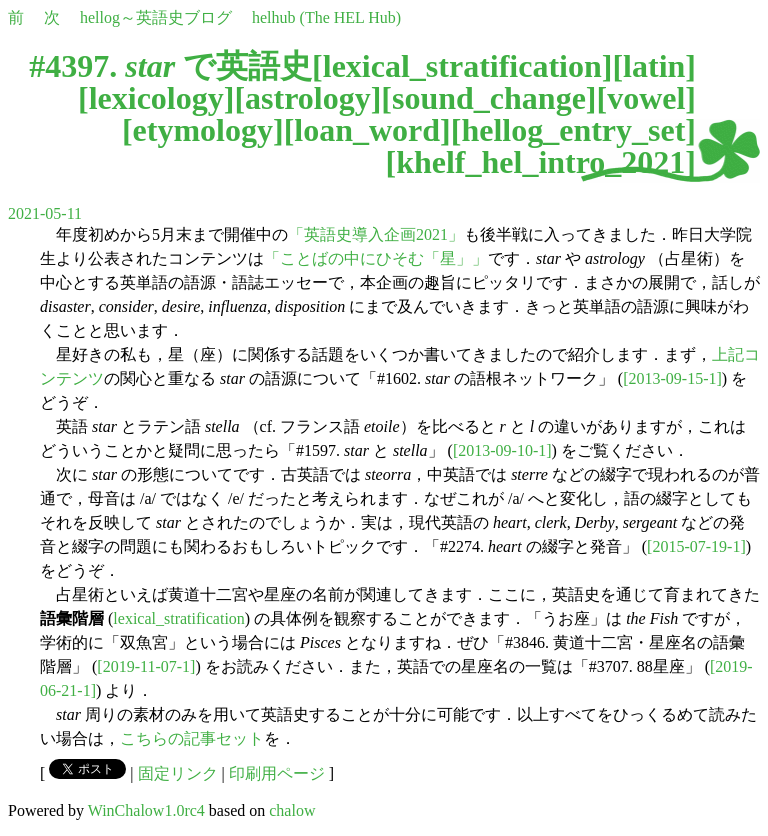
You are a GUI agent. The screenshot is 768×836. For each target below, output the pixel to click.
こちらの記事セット (192, 738)
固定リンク (178, 773)
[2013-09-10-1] (502, 450)
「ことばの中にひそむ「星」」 (376, 258)
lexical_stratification (462, 66)
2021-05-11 (45, 213)
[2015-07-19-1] (696, 546)
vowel (646, 98)
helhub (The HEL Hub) (326, 17)
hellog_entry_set (573, 130)
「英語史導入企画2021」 (376, 234)
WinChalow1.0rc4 (146, 810)
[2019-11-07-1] (146, 666)
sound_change (489, 98)
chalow (292, 810)
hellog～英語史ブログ (156, 17)
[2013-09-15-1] (672, 378)
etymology (203, 130)
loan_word (367, 130)
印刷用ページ (277, 773)
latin (654, 66)
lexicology (156, 98)
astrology (308, 98)
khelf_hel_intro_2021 (540, 162)
